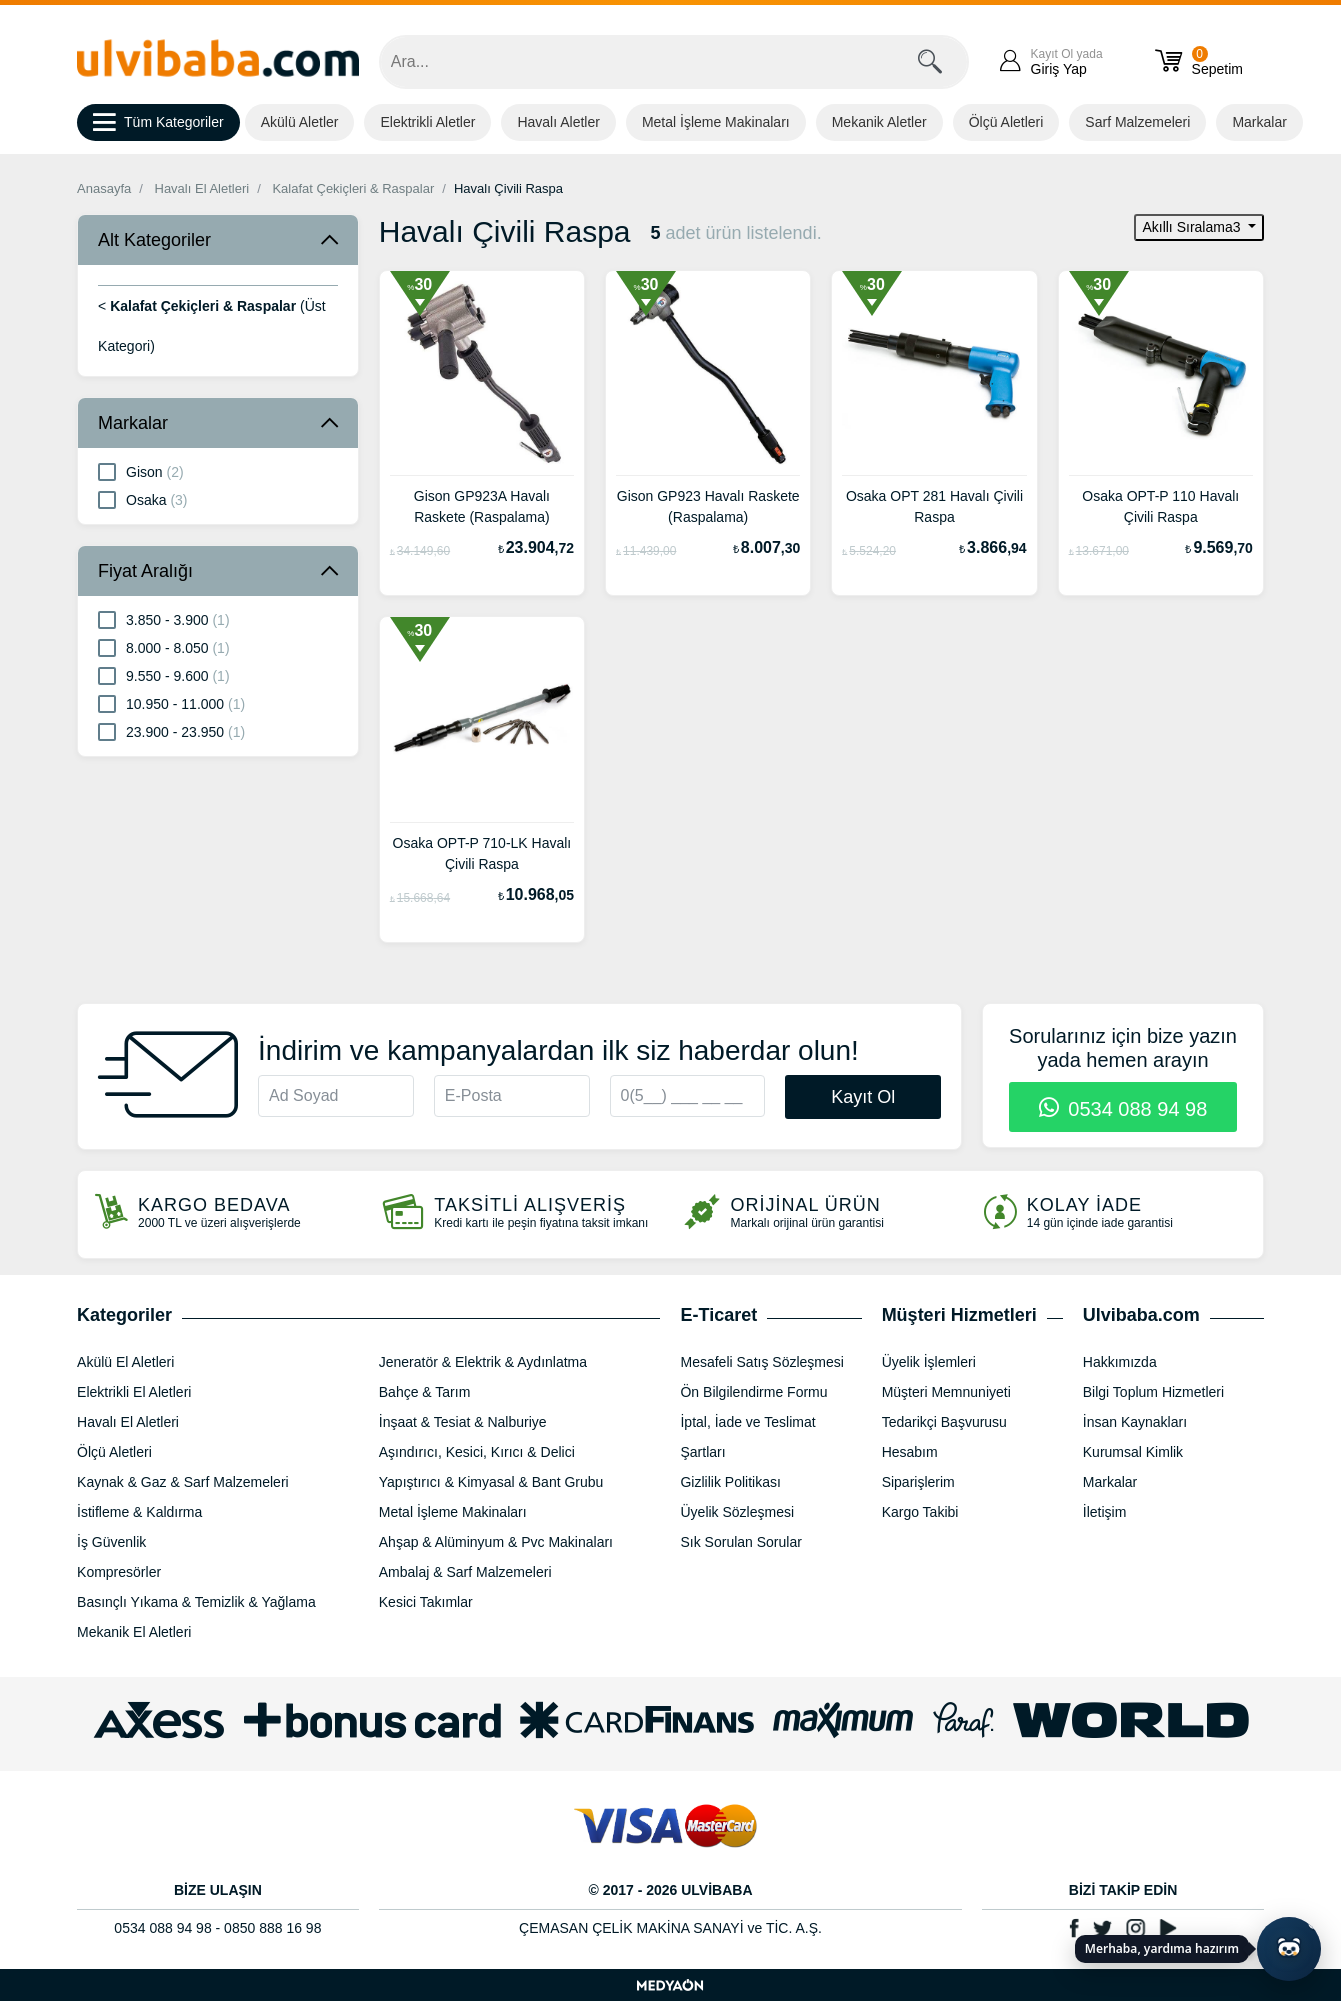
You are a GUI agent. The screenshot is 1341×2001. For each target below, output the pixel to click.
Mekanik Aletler (879, 122)
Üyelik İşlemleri (929, 1362)
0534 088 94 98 (1123, 1109)
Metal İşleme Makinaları (716, 122)
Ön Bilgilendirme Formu (753, 1392)
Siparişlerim (918, 1482)
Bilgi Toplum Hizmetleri (1153, 1392)
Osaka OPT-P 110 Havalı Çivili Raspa (1160, 506)
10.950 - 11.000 (171, 703)
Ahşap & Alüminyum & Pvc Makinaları (496, 1542)
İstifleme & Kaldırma (139, 1512)
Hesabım (910, 1452)
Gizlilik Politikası (730, 1482)
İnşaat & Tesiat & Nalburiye (463, 1422)
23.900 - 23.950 (171, 731)
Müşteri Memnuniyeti (946, 1392)
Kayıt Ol (863, 1097)
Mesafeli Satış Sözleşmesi (761, 1362)
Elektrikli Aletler (427, 122)
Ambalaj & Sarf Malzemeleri (465, 1572)
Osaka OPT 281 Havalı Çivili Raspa (934, 506)
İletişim (1105, 1512)
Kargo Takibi (920, 1512)
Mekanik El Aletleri (134, 1632)
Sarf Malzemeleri (1137, 122)
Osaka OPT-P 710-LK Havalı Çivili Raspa (482, 853)
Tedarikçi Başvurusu (944, 1422)
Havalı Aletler (558, 122)
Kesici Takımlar (426, 1602)
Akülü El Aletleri (125, 1362)
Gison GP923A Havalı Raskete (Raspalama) (482, 506)
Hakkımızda (1120, 1362)
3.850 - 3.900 (164, 619)
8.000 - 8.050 (164, 647)
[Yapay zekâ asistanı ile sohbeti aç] (1289, 1949)
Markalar (1259, 122)
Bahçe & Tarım (425, 1392)
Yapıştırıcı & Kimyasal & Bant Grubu (491, 1482)
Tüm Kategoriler (158, 123)
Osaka (142, 499)
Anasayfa (104, 188)
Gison (141, 471)
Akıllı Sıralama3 (1193, 227)
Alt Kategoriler (154, 240)
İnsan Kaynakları (1135, 1422)
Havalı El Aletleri (202, 188)
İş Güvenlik (111, 1542)
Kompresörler (119, 1572)
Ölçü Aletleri (1006, 122)
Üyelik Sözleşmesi (737, 1512)
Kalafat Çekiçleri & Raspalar (353, 188)
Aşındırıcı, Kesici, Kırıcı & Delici (477, 1452)
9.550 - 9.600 (164, 675)
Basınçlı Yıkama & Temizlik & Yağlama (196, 1602)
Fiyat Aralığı (145, 571)
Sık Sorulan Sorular (740, 1542)
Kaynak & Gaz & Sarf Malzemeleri (183, 1482)
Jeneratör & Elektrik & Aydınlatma (483, 1362)
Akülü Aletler (300, 122)
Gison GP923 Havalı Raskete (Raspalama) (708, 506)
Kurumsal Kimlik (1133, 1452)
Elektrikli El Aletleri (134, 1392)
